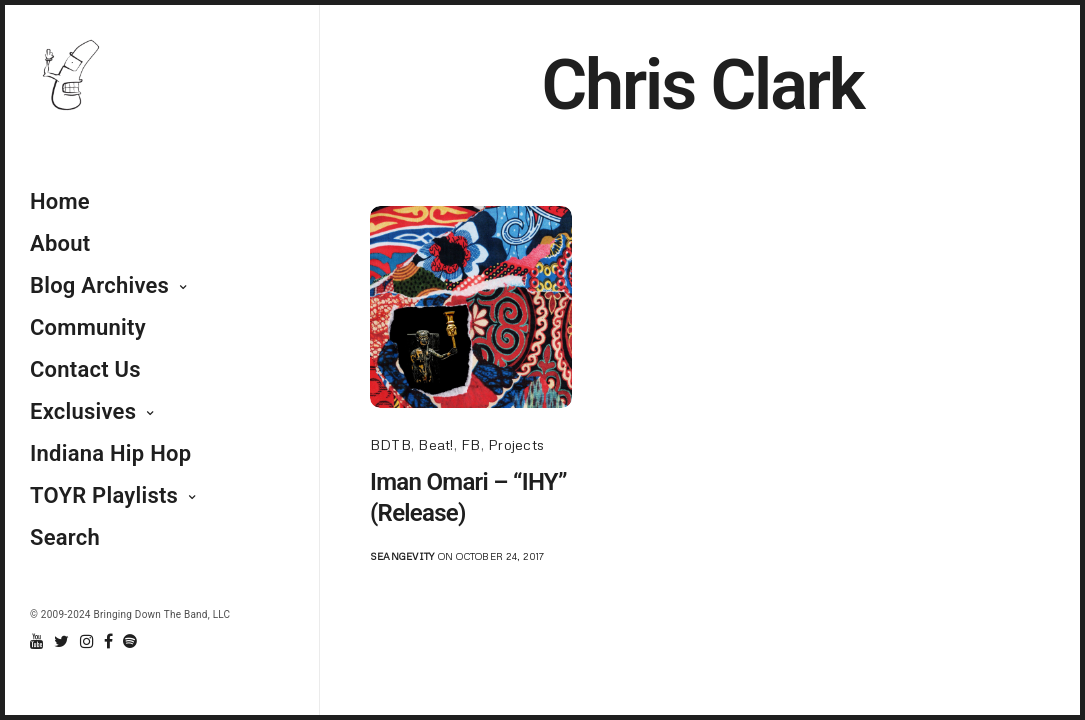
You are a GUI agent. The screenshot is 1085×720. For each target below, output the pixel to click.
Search (65, 537)
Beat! (435, 444)
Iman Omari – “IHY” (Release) (468, 497)
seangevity (402, 556)
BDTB (390, 444)
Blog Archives (99, 285)
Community (88, 327)
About (60, 243)
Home (60, 201)
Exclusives (83, 411)
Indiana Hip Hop (110, 453)
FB (470, 444)
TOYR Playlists (104, 495)
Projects (516, 444)
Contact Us (85, 369)
